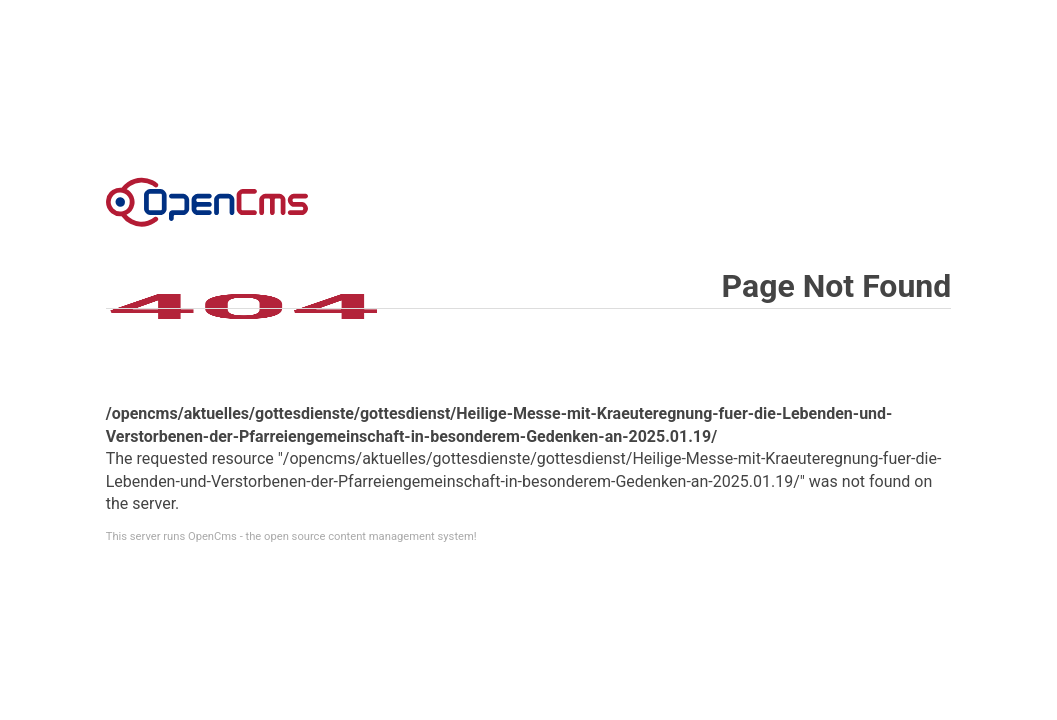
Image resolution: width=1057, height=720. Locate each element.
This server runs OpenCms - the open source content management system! (291, 536)
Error (207, 202)
